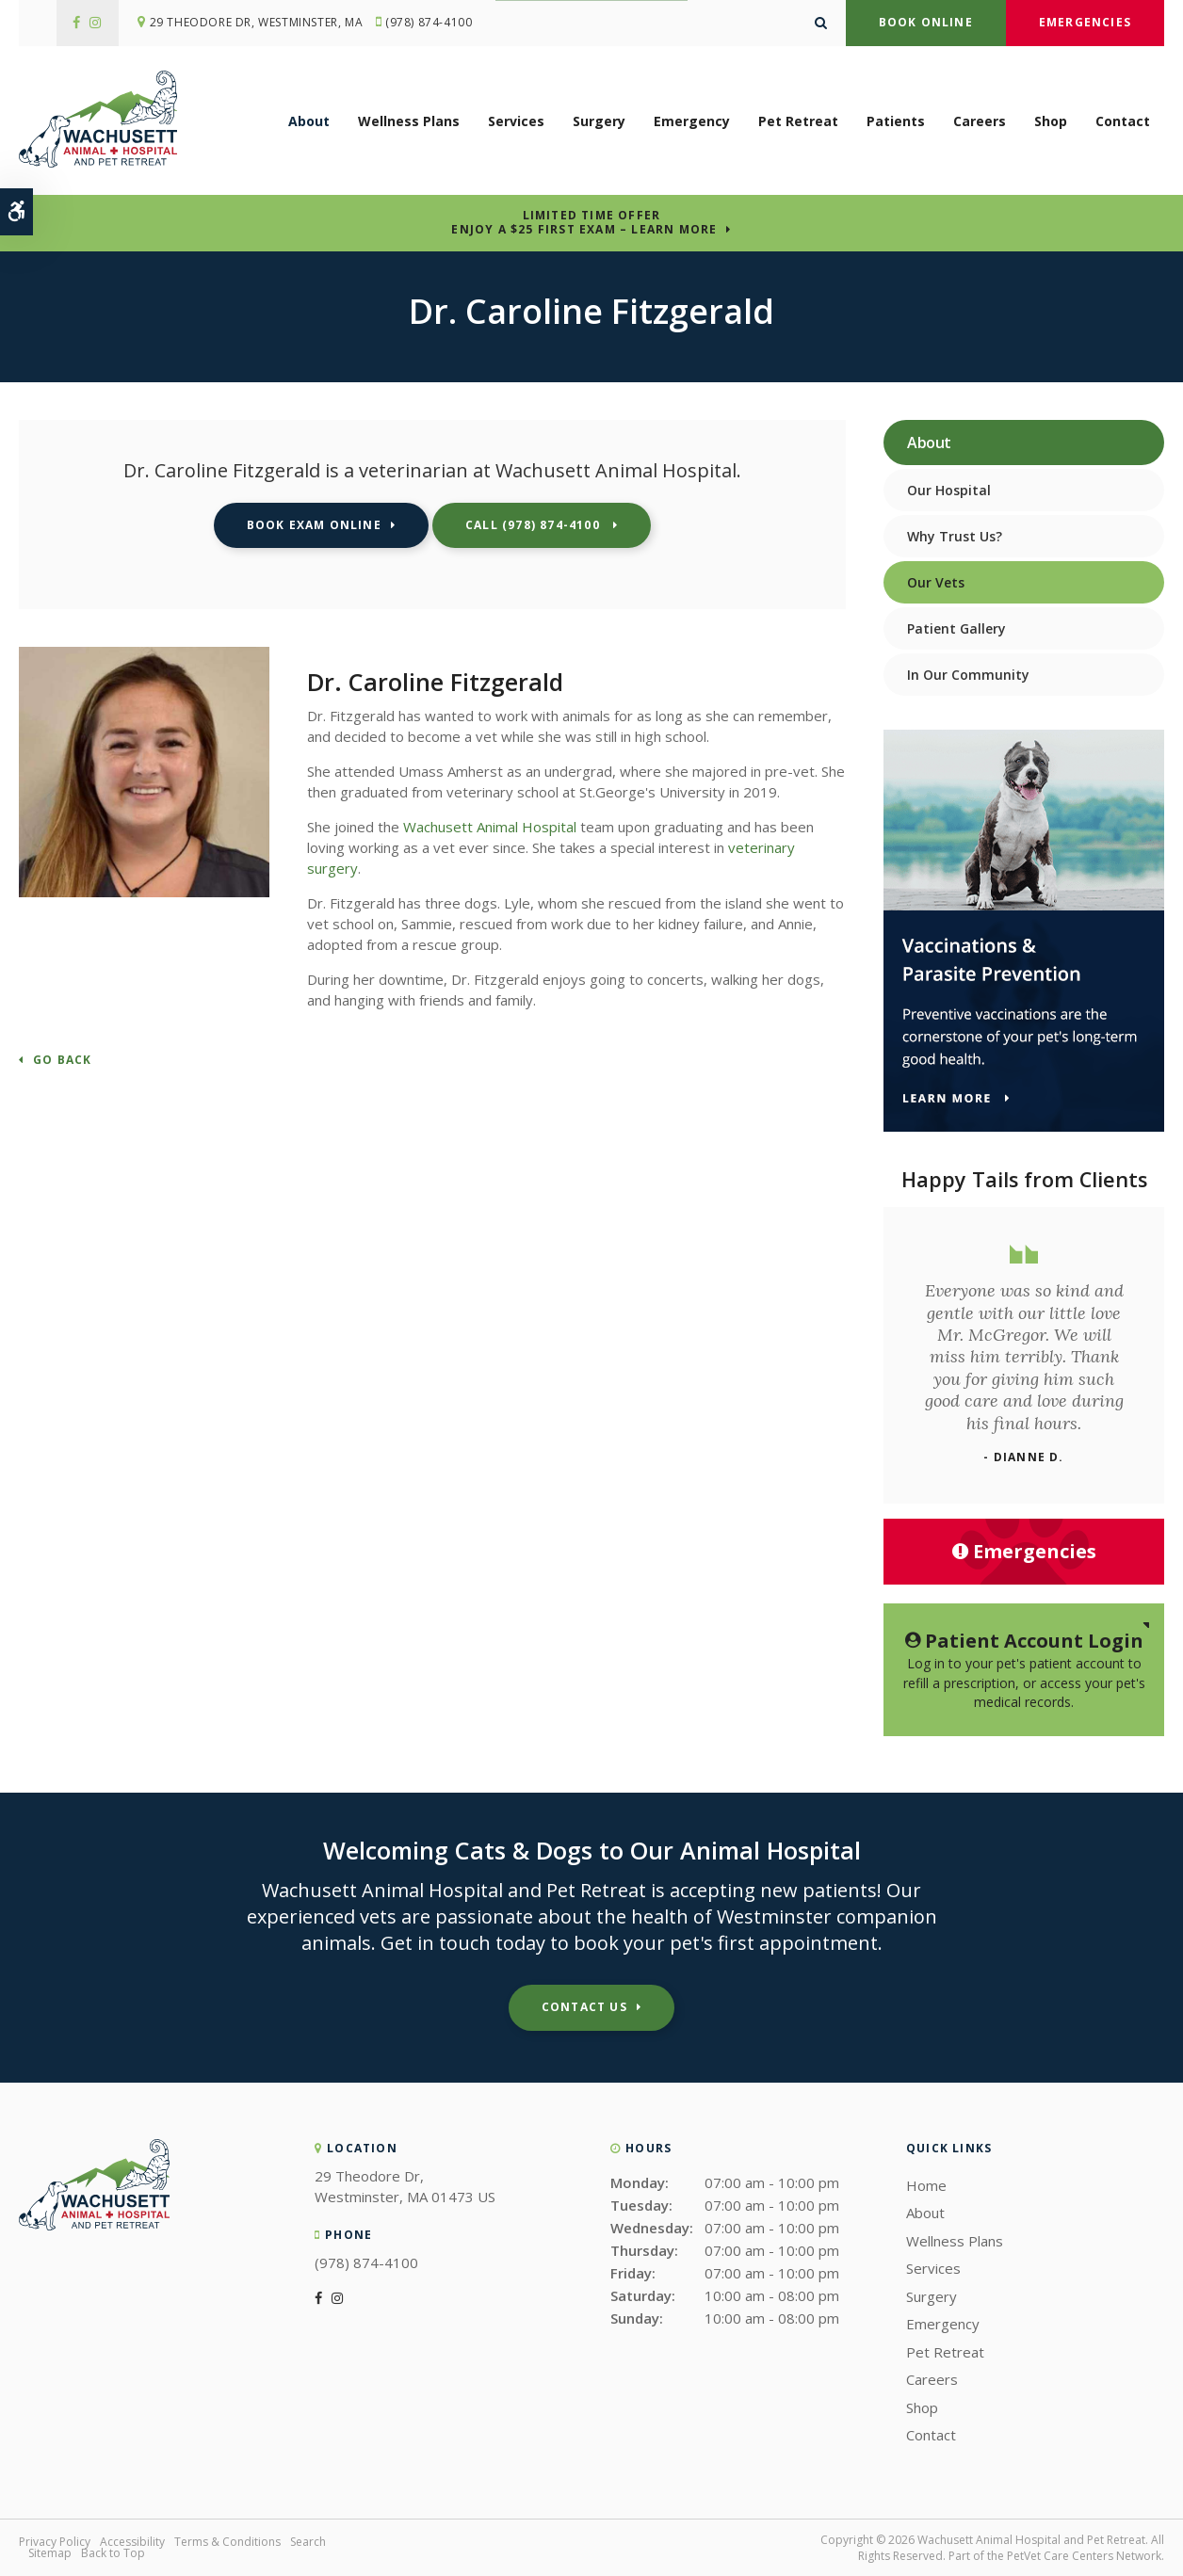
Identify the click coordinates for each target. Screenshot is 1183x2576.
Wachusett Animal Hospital (489, 826)
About (309, 122)
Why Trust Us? (954, 536)
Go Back (62, 1061)
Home (926, 2185)
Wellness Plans (409, 122)
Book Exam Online (314, 525)
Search (308, 2542)
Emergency (692, 122)
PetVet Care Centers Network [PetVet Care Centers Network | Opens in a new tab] (1084, 2556)
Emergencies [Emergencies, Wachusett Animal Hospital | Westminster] (1024, 1551)
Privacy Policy (54, 2542)
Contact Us (584, 2007)
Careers (979, 122)
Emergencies (1085, 22)
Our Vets (935, 582)
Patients (896, 122)
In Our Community (968, 675)
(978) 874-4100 (433, 23)
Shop (1050, 122)
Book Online (926, 22)
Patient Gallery (956, 628)
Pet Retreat (798, 122)
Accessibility (132, 2542)
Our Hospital (949, 490)
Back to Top (113, 2553)
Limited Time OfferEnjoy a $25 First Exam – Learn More (584, 222)
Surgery (599, 122)
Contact (1122, 122)
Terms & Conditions (227, 2542)
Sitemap (50, 2553)
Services (516, 122)
